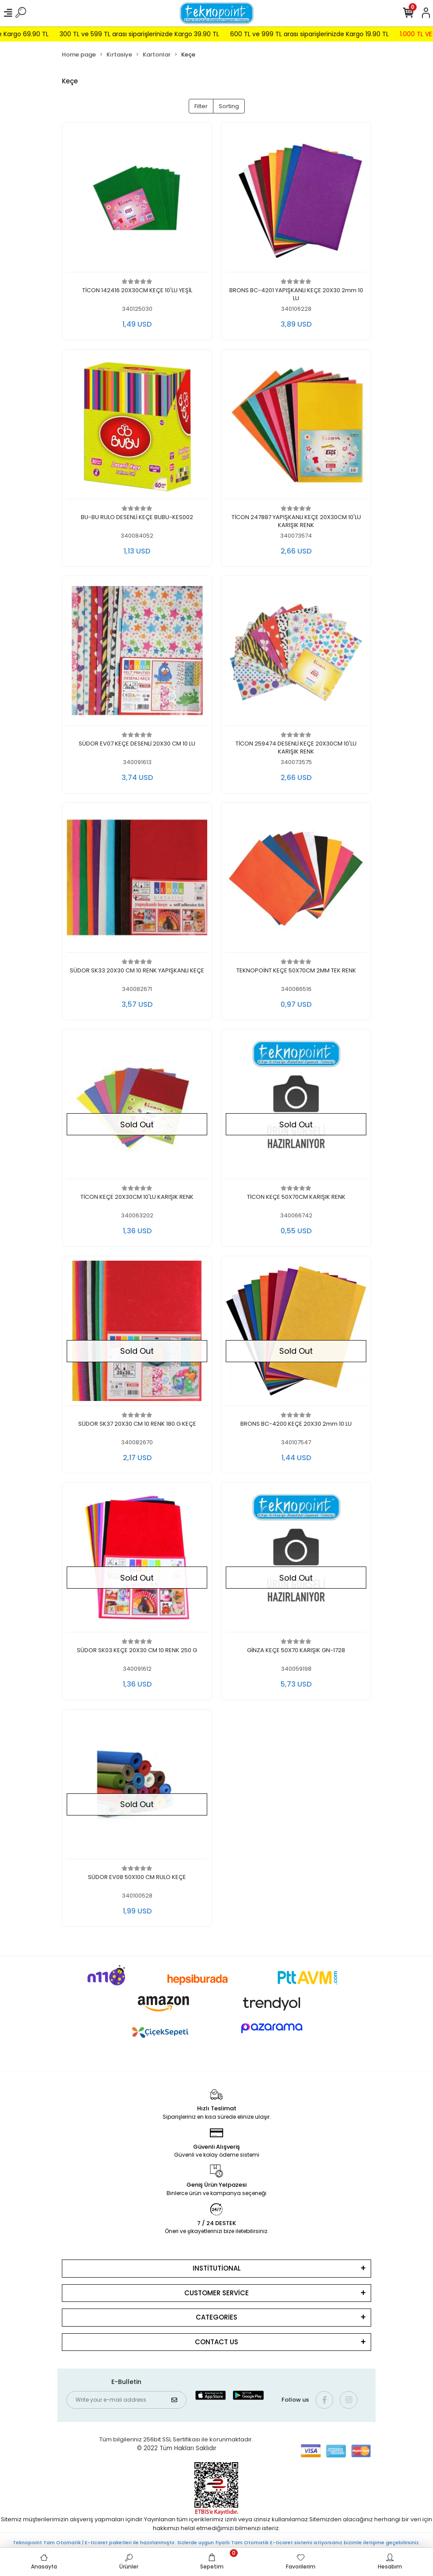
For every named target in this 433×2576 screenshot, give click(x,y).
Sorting (229, 106)
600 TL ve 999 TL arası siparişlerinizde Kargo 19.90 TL (328, 34)
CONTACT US (216, 2341)
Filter (201, 106)
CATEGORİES (216, 2317)
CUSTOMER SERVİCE (216, 2292)
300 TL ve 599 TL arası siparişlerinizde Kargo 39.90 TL (158, 34)
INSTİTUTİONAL (217, 2268)
